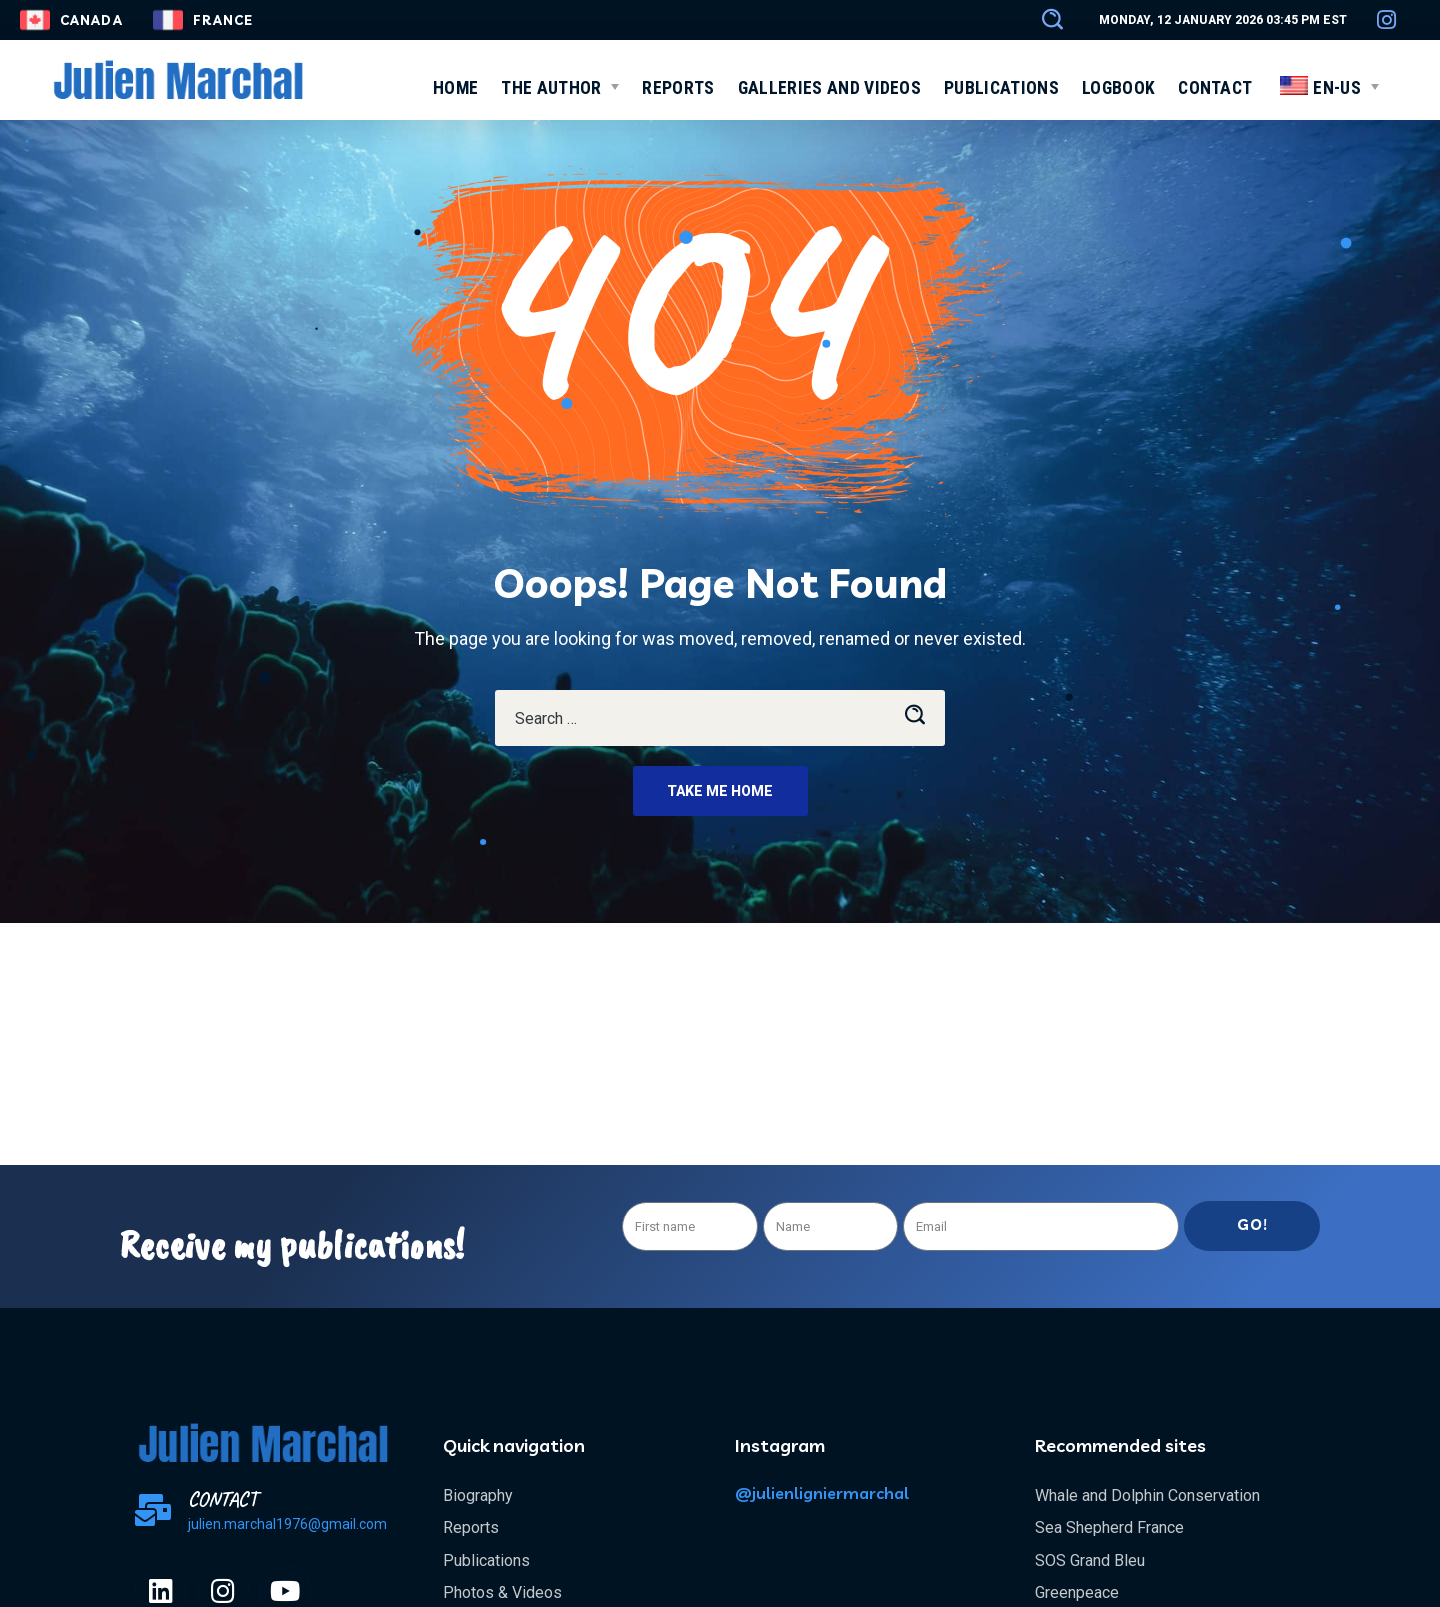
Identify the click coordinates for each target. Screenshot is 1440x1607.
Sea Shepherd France (1109, 1527)
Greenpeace (1077, 1592)
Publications (486, 1560)
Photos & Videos (502, 1592)
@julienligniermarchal (822, 1493)
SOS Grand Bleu (1090, 1560)
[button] (1043, 20)
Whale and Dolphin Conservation (1147, 1495)
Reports (471, 1527)
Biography (478, 1495)
